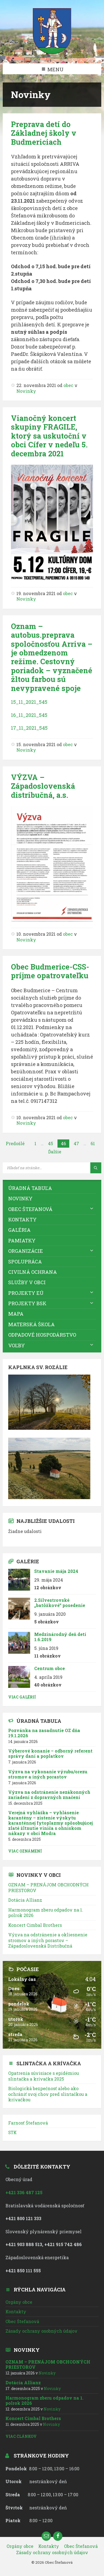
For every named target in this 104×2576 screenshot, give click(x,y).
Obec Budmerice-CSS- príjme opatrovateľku (50, 971)
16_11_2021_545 (29, 715)
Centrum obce (49, 1668)
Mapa (16, 1313)
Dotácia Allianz (25, 1900)
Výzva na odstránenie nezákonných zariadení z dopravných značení (49, 1794)
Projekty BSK (27, 1303)
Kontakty (22, 1219)
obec (68, 385)
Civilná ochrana (32, 1272)
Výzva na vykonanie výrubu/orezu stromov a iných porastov (47, 1774)
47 (76, 1143)
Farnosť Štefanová (28, 2123)
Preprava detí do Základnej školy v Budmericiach (43, 133)
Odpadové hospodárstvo (42, 1334)
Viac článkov (21, 2436)
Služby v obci (27, 1282)
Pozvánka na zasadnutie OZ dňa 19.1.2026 (44, 1732)
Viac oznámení (25, 1851)
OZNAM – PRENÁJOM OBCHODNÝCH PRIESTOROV (48, 1887)
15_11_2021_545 (29, 702)
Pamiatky (22, 1240)
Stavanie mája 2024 (56, 1571)
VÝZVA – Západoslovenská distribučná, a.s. (43, 786)
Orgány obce (18, 2302)
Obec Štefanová (30, 1209)
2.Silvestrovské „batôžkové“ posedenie (59, 1602)
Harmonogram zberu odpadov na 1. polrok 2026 (45, 1912)
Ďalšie (54, 1151)
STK (12, 2132)
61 (93, 1143)
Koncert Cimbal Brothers (35, 1925)
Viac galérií (22, 1697)
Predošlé (15, 1143)
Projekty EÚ (26, 1293)
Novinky (26, 391)
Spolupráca (25, 1261)
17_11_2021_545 (29, 728)
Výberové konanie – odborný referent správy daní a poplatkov (50, 1753)
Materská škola (31, 1324)
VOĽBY (16, 1345)
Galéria (19, 1230)
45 (50, 1143)
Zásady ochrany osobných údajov (41, 2331)
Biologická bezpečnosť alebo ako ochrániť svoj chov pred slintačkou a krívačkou (47, 2093)
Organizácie (25, 1251)
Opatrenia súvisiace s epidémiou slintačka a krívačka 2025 (43, 2075)
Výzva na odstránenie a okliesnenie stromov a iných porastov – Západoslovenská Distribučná (47, 1940)
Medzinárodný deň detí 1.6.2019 (60, 1636)
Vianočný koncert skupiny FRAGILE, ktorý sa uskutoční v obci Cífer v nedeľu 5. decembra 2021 (49, 435)
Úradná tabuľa (30, 1188)
